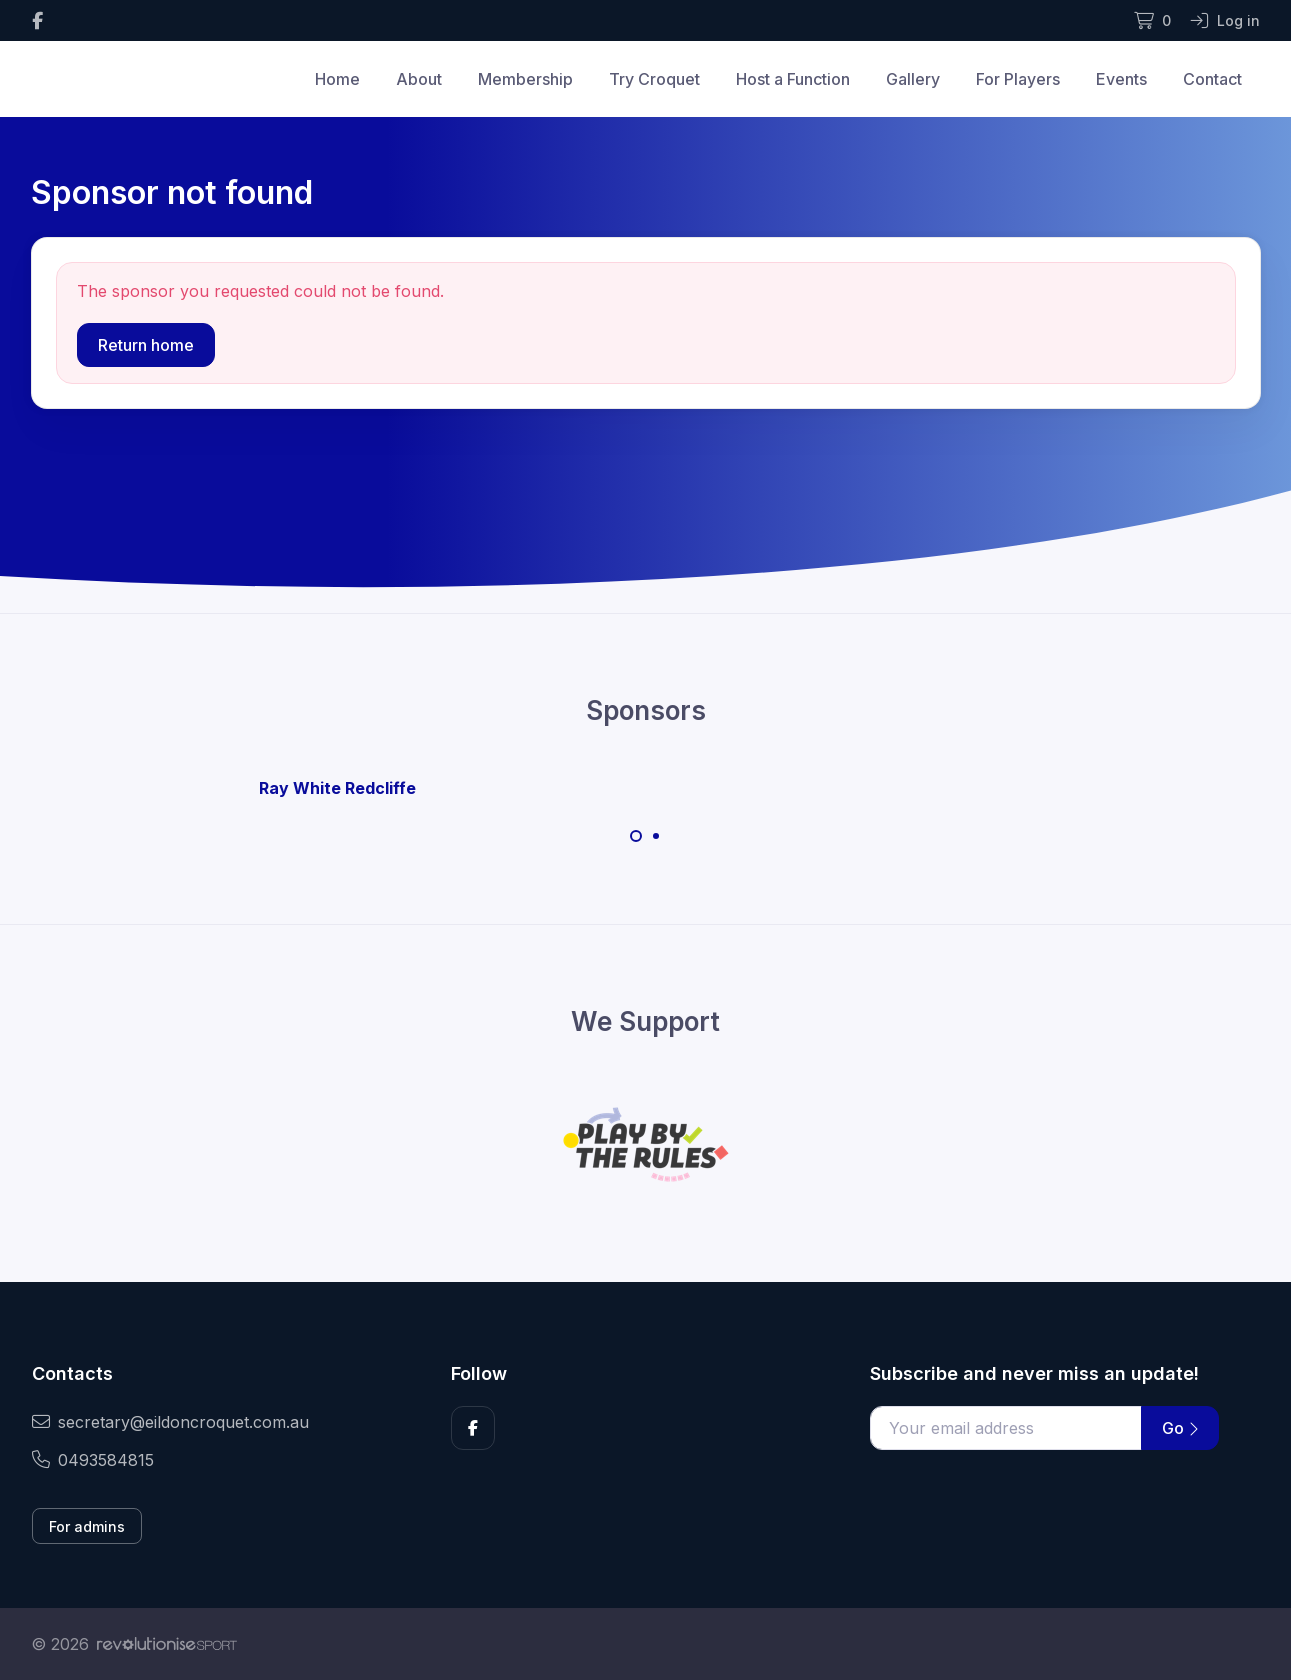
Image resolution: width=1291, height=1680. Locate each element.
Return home (146, 345)
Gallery (913, 79)
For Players (1018, 79)
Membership (525, 79)
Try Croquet (654, 79)
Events (1121, 79)
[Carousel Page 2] (656, 836)
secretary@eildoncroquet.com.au (170, 1422)
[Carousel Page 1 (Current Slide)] (636, 836)
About (419, 79)
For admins (87, 1526)
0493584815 (93, 1460)
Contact (1212, 79)
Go (1180, 1428)
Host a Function (793, 79)
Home (337, 79)
